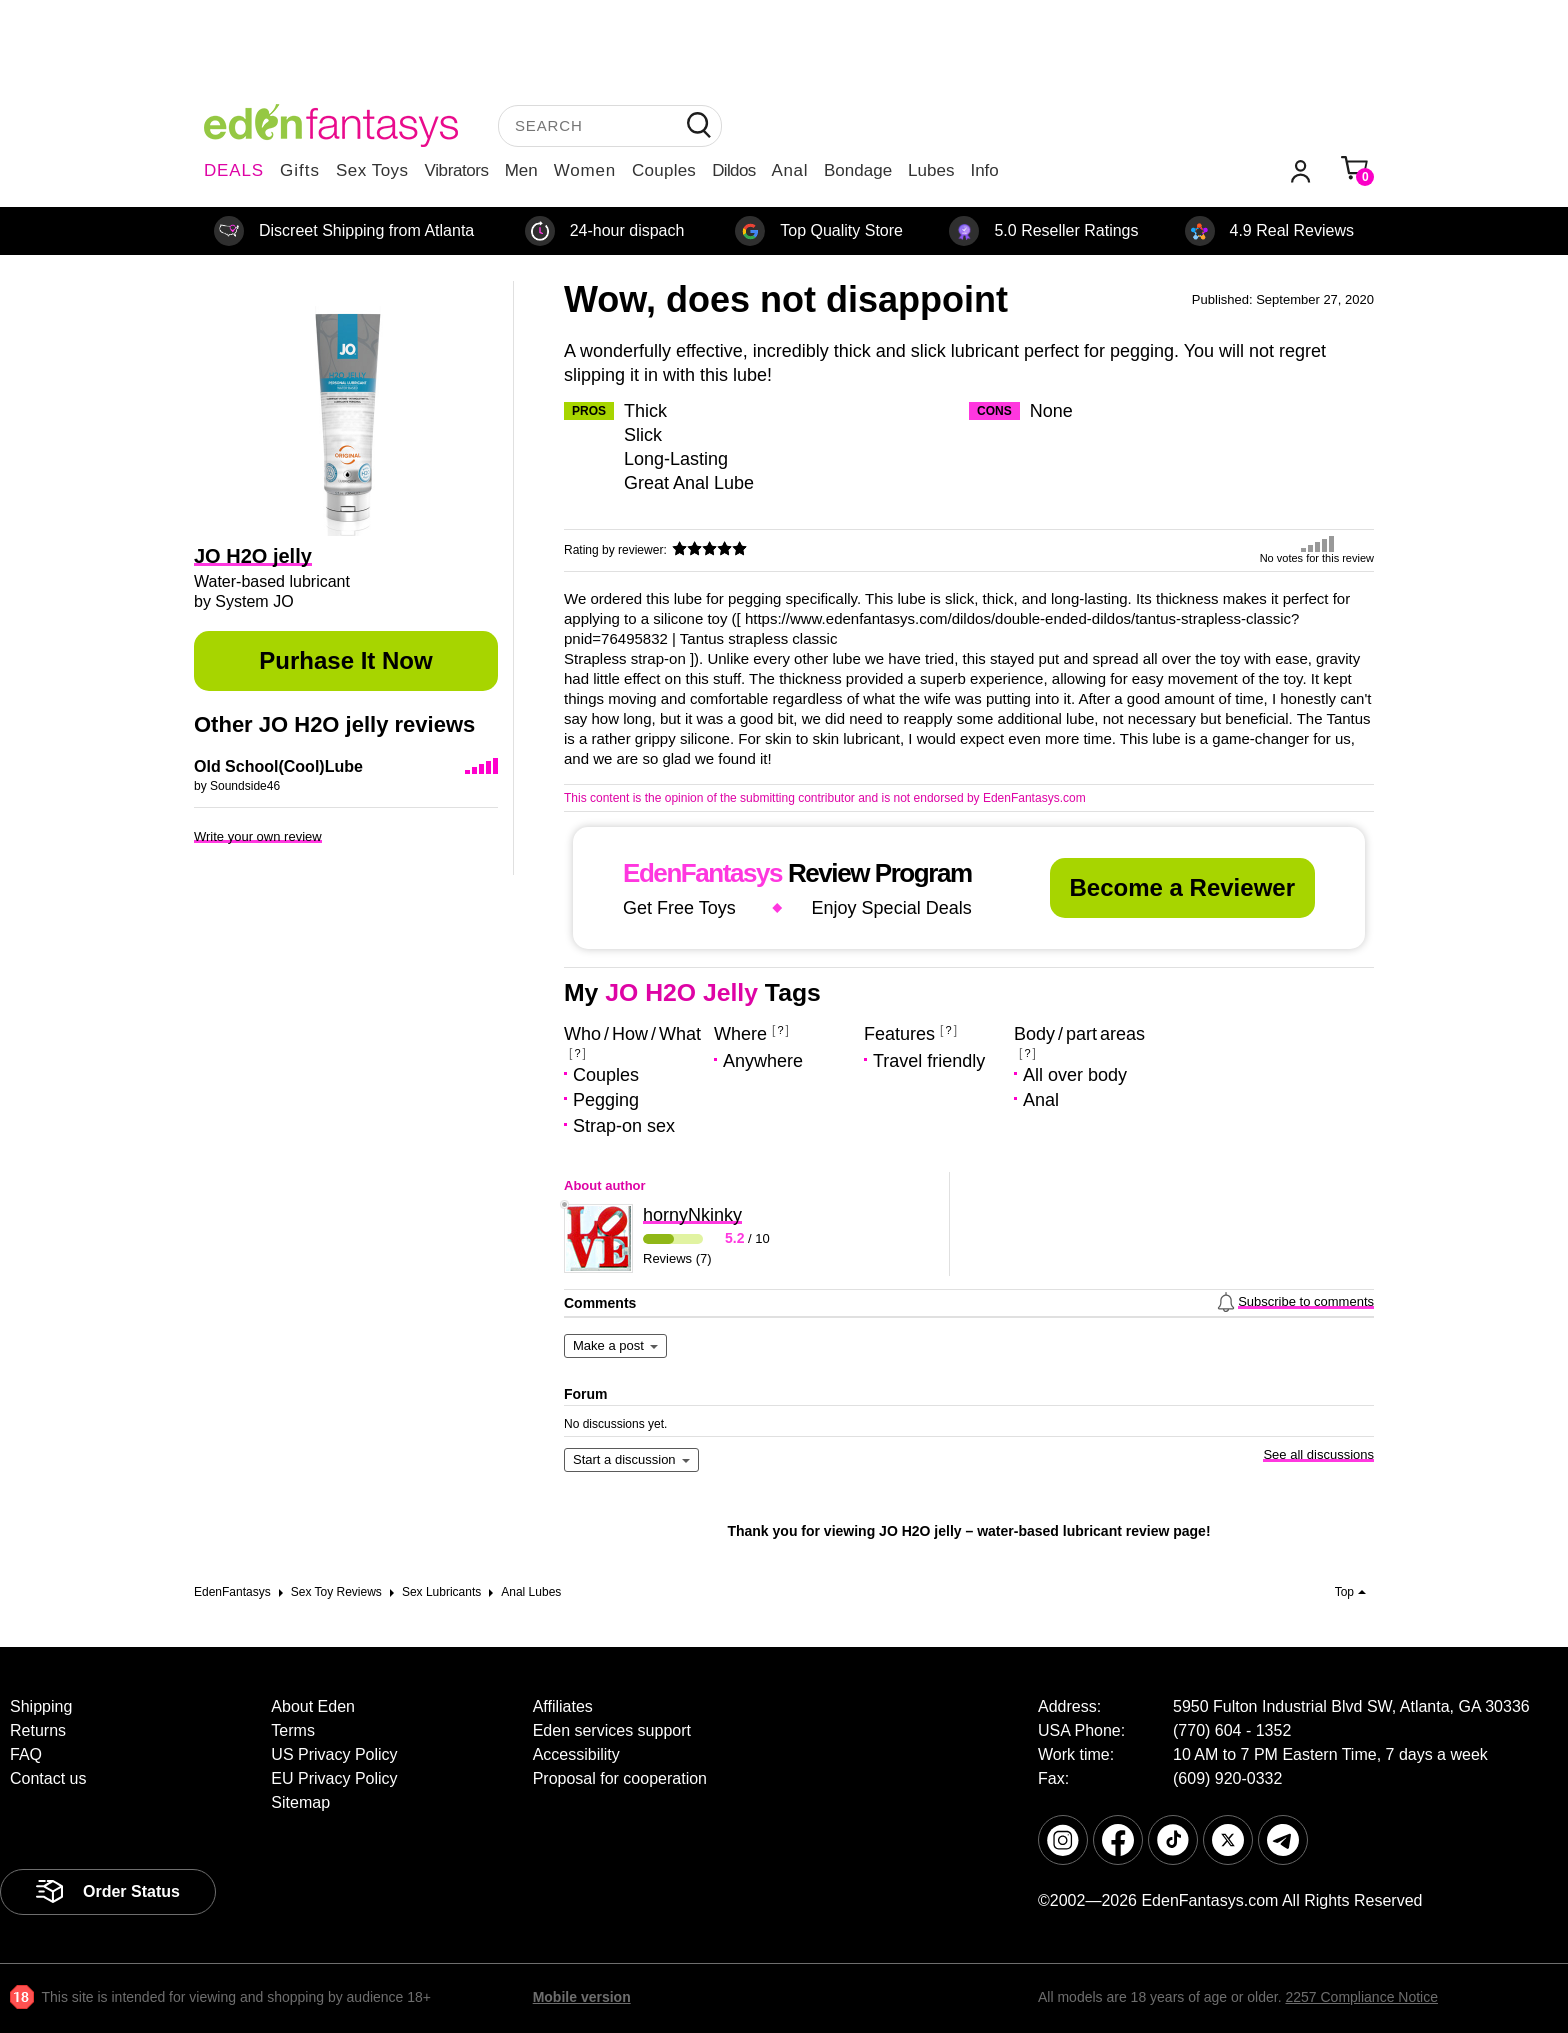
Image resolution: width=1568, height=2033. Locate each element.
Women (585, 170)
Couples (664, 170)
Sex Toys (372, 170)
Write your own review (258, 836)
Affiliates (563, 1706)
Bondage (858, 170)
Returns (38, 1730)
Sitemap (300, 1802)
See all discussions (1318, 1454)
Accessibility (576, 1754)
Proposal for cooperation (620, 1778)
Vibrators (457, 170)
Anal (790, 170)
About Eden (313, 1706)
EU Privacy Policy (334, 1778)
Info (984, 170)
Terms (293, 1730)
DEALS (234, 170)
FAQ (26, 1754)
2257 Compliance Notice (1361, 1997)
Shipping (41, 1706)
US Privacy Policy (334, 1754)
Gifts (300, 170)
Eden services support (612, 1730)
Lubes (931, 170)
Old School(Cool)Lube (278, 766)
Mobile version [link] (582, 1997)
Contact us (48, 1778)
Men (521, 170)
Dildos (733, 170)
